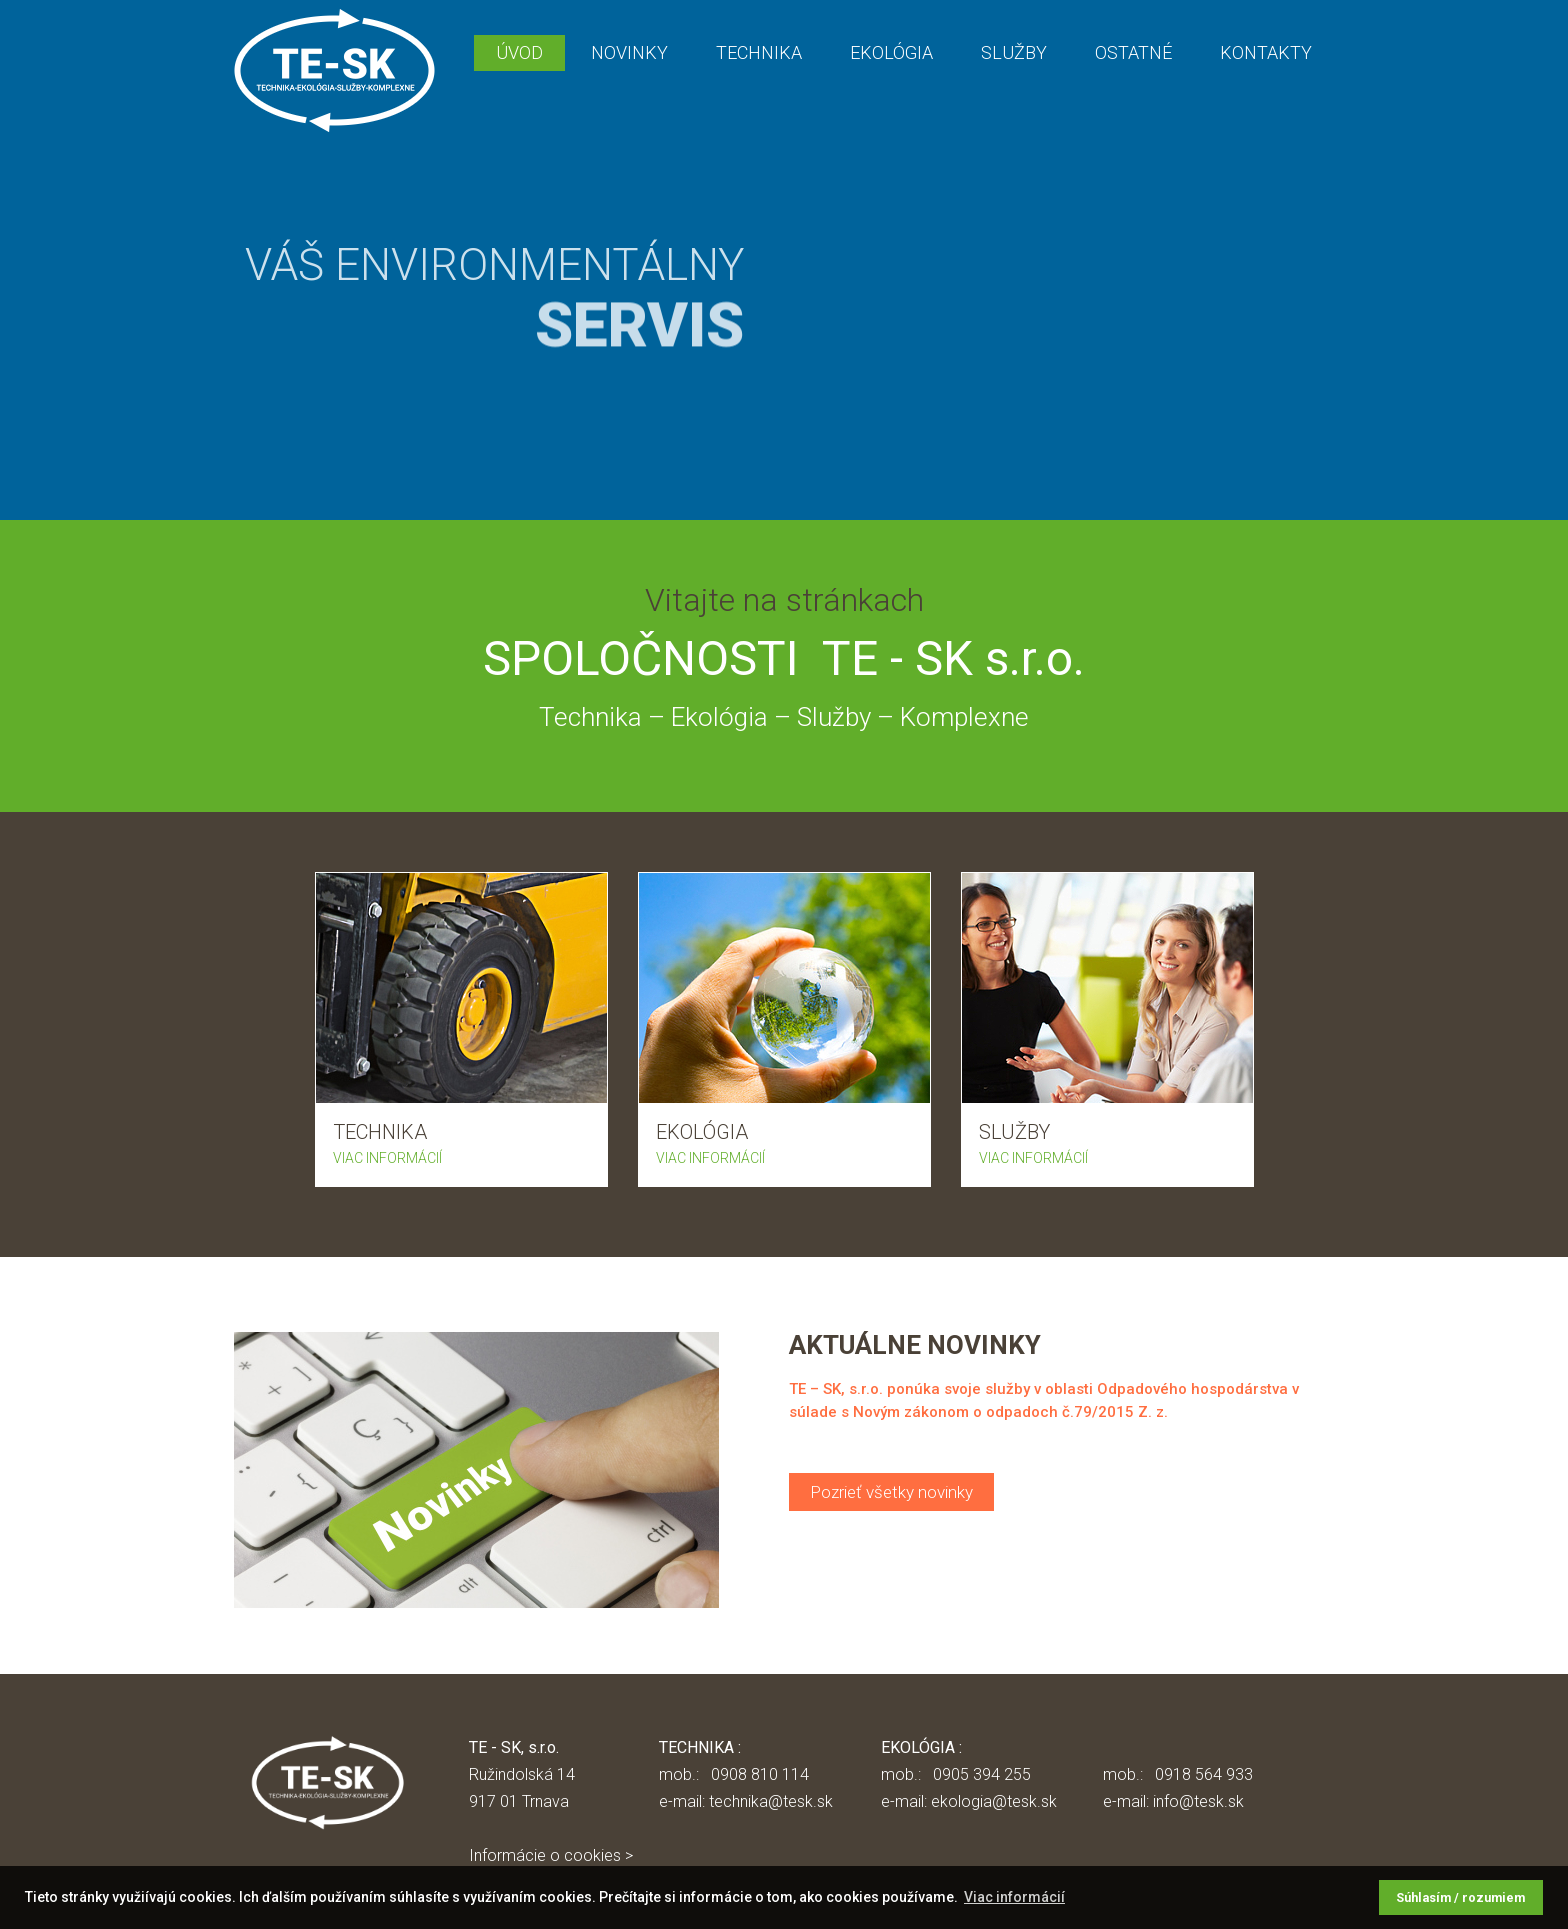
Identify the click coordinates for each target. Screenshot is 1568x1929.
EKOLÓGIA (891, 52)
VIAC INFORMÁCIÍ (387, 1158)
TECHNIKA (759, 52)
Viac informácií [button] (1014, 1897)
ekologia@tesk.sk (994, 1801)
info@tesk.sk (1198, 1801)
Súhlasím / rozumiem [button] (1460, 1897)
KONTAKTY (1266, 52)
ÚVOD (519, 52)
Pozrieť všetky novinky (891, 1492)
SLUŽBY (1014, 52)
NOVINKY (629, 52)
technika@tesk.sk (771, 1801)
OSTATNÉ (1133, 52)
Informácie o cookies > (551, 1855)
